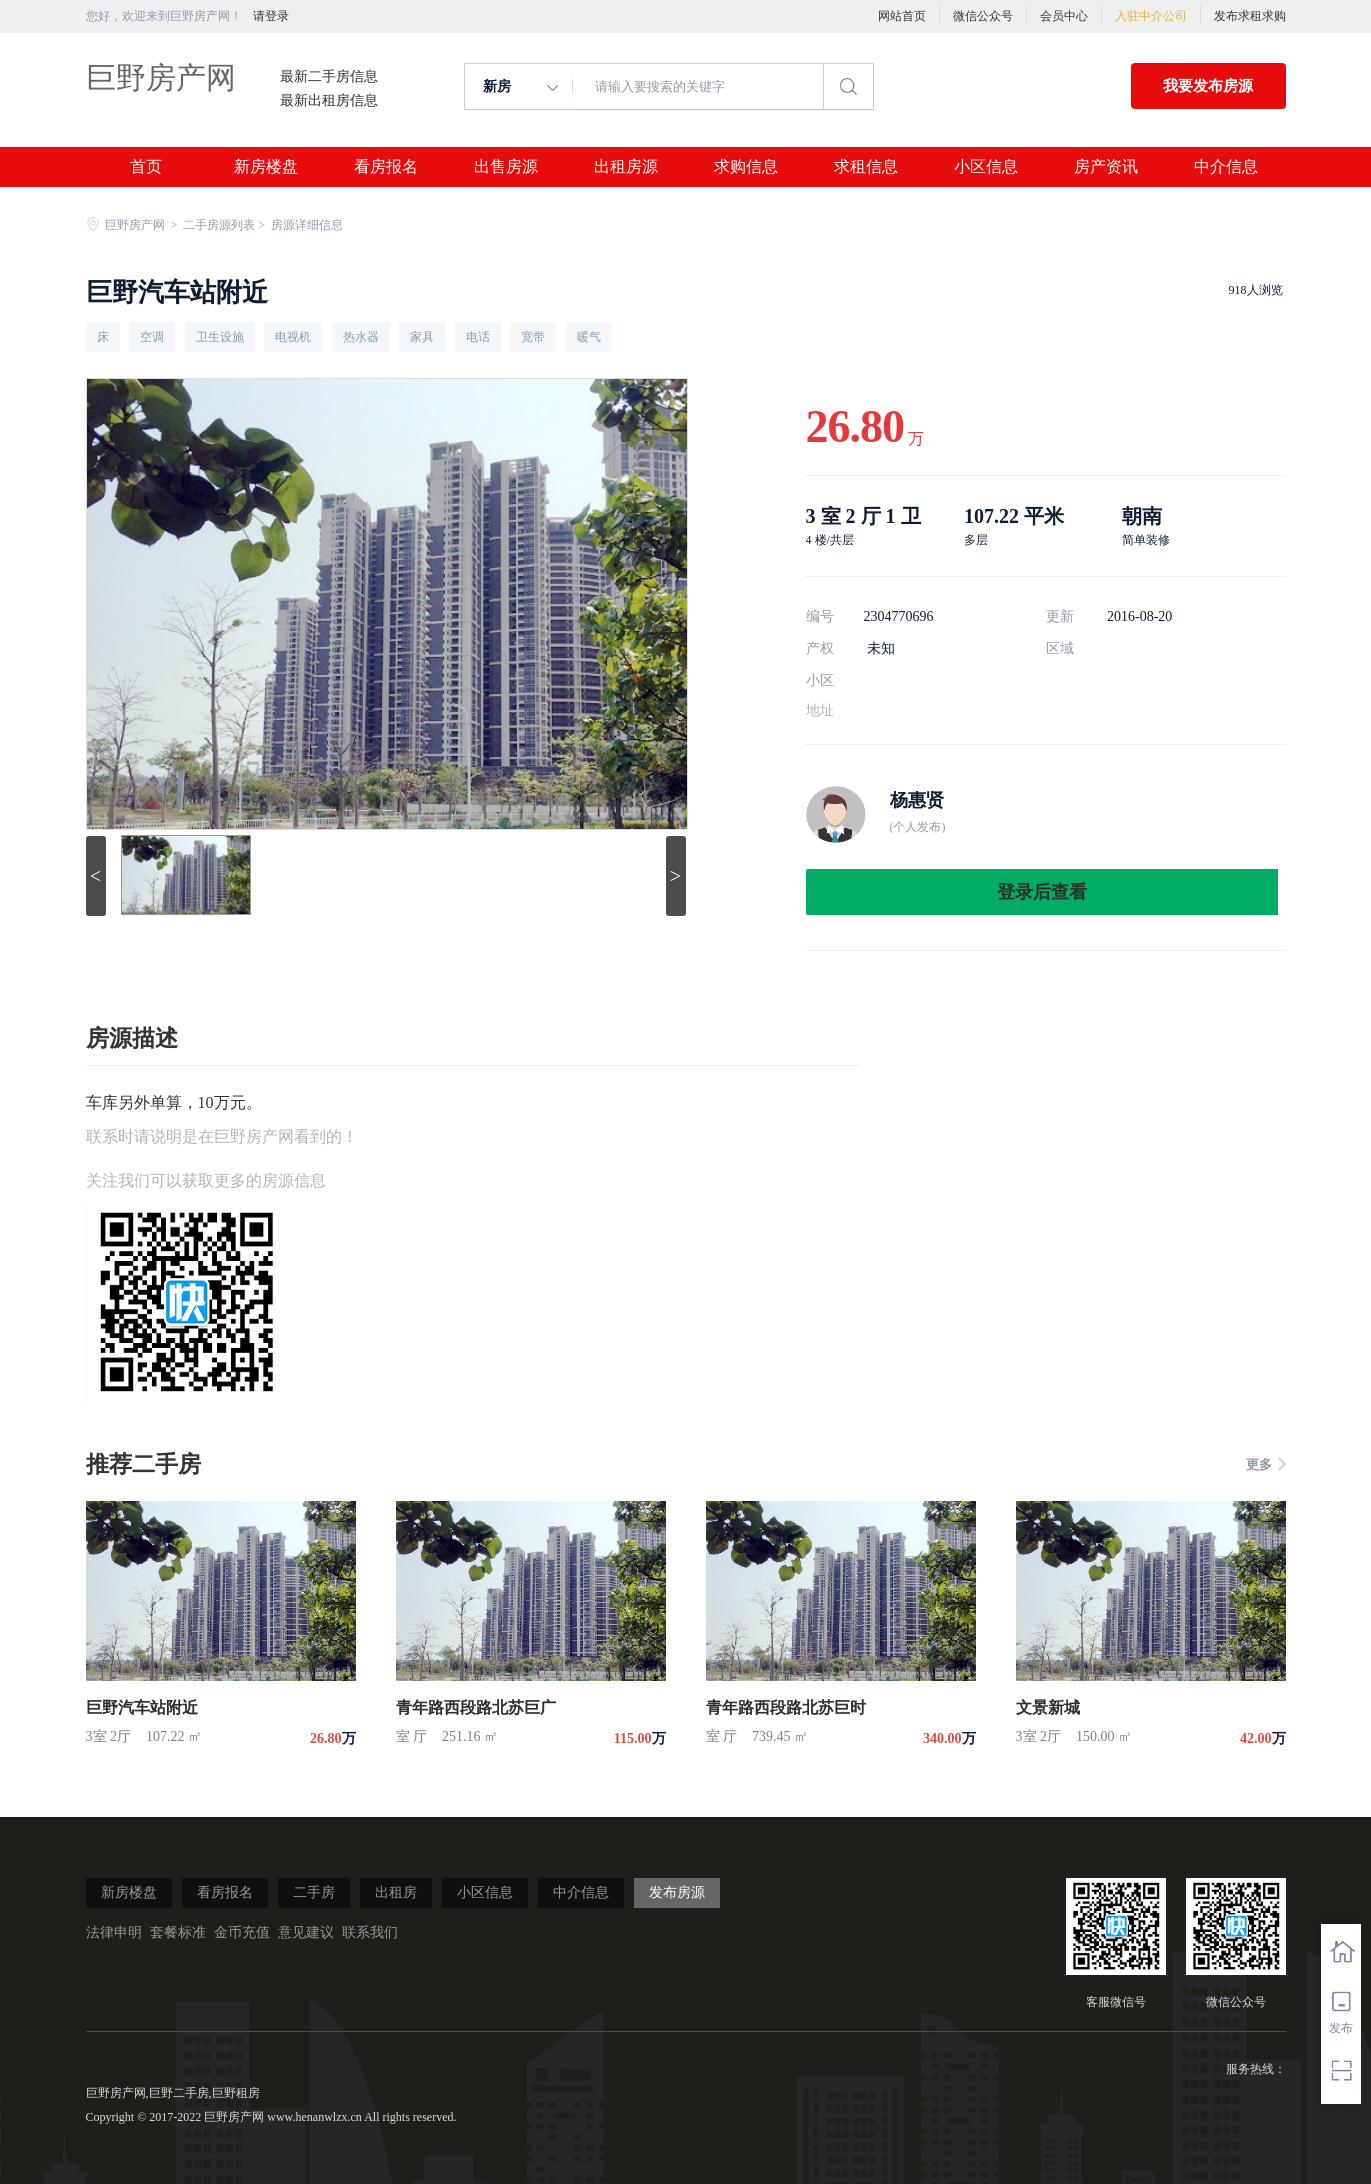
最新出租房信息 (329, 101)
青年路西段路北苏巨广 (476, 1707)
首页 (146, 167)
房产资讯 (1106, 167)
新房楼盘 (266, 167)
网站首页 (902, 16)
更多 (1266, 1464)
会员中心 (1064, 16)
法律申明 (114, 1932)
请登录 (271, 16)
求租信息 (866, 167)
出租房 (396, 1892)
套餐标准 (178, 1932)
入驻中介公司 (1151, 16)
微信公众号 (983, 16)
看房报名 (386, 167)
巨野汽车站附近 (142, 1707)
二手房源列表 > (225, 225)
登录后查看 (1042, 892)
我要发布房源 (1208, 86)
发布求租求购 (1250, 16)
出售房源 (506, 167)
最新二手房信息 (329, 77)
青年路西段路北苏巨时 (786, 1707)
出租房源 (626, 167)
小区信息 (986, 167)
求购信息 (746, 167)
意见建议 (306, 1932)
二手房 (314, 1892)
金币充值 (242, 1932)
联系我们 (370, 1932)
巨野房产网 (161, 77)
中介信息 (1226, 167)
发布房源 (677, 1892)
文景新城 (1048, 1707)
